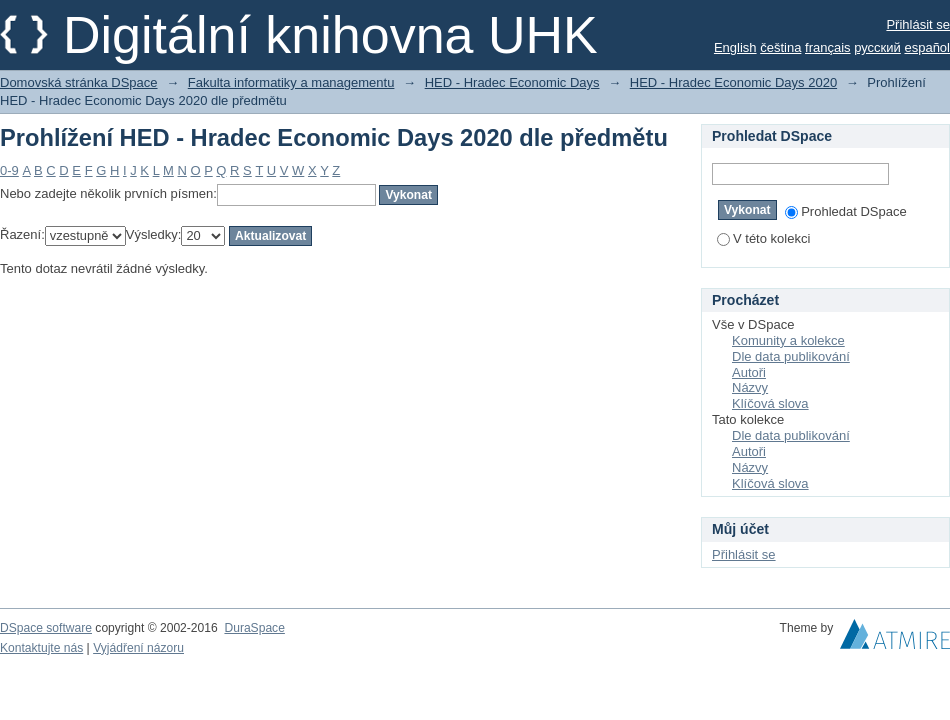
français (828, 47)
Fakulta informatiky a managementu (291, 82)
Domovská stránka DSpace (79, 82)
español (927, 47)
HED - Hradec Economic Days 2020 (733, 82)
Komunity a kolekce (788, 340)
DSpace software (46, 628)
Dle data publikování (791, 356)
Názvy (750, 387)
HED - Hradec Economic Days (512, 82)
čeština (780, 47)
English (735, 47)
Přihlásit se (918, 24)
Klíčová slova (770, 403)
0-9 (9, 170)
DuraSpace (254, 628)
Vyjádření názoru (138, 648)
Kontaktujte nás (41, 648)
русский (877, 47)
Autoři (749, 372)
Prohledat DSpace (846, 211)
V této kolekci (763, 238)
